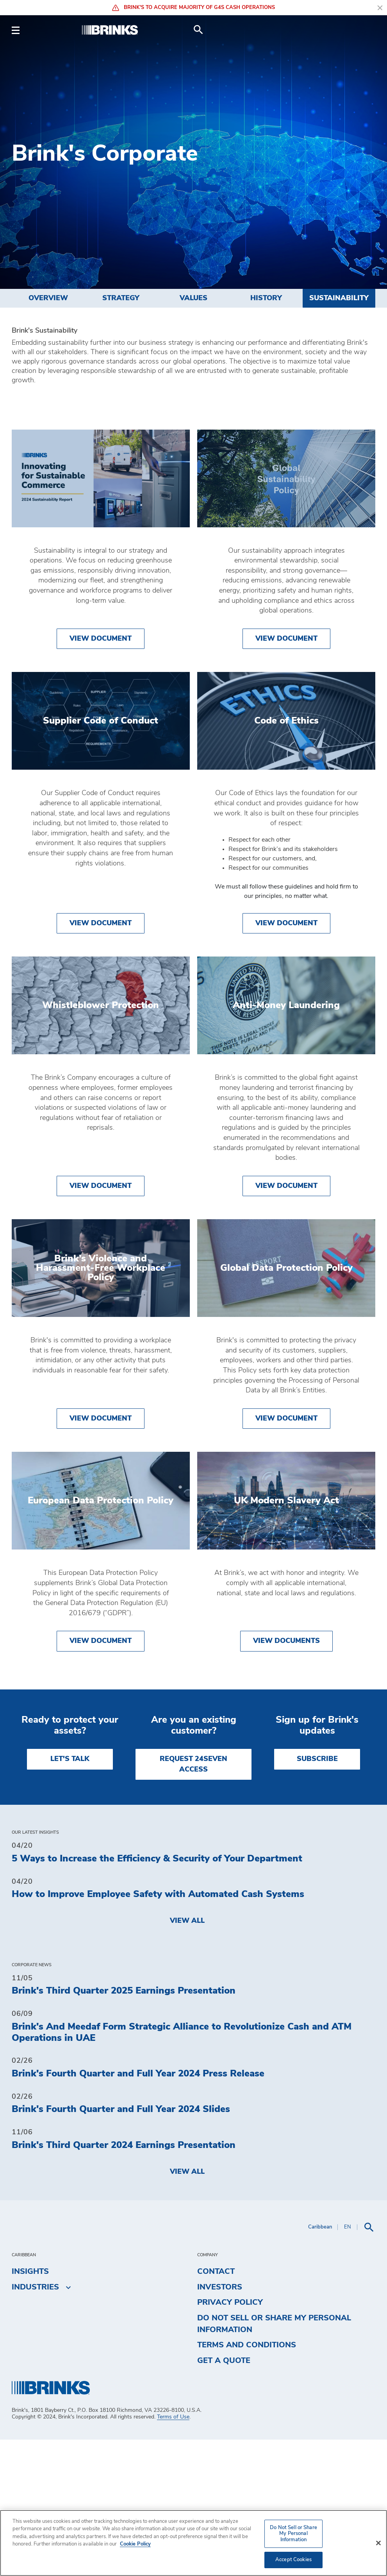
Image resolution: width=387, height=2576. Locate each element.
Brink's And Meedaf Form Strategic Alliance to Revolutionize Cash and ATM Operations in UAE (181, 2169)
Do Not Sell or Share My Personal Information (274, 2460)
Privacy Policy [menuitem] (230, 2439)
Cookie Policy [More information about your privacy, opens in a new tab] (135, 2544)
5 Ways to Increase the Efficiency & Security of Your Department (157, 1995)
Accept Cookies (293, 2559)
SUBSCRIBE (317, 1895)
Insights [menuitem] (30, 2408)
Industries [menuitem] (35, 2423)
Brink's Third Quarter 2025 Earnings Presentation (123, 2127)
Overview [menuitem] (48, 298)
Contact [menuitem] (216, 2408)
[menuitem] (366, 29)
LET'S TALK (69, 1895)
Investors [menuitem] (219, 2423)
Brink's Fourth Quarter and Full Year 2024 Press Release (138, 2210)
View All (187, 2057)
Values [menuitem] (193, 298)
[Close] (378, 2543)
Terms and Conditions (246, 2482)
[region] (193, 2543)
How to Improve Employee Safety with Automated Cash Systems (158, 2031)
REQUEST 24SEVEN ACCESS (193, 1901)
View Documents (286, 1777)
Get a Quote (223, 2497)
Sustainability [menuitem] (339, 298)
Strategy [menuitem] (120, 298)
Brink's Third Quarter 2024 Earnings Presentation (123, 2281)
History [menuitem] (266, 298)
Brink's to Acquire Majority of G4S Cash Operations (193, 7)
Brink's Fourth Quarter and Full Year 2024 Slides (121, 2246)
